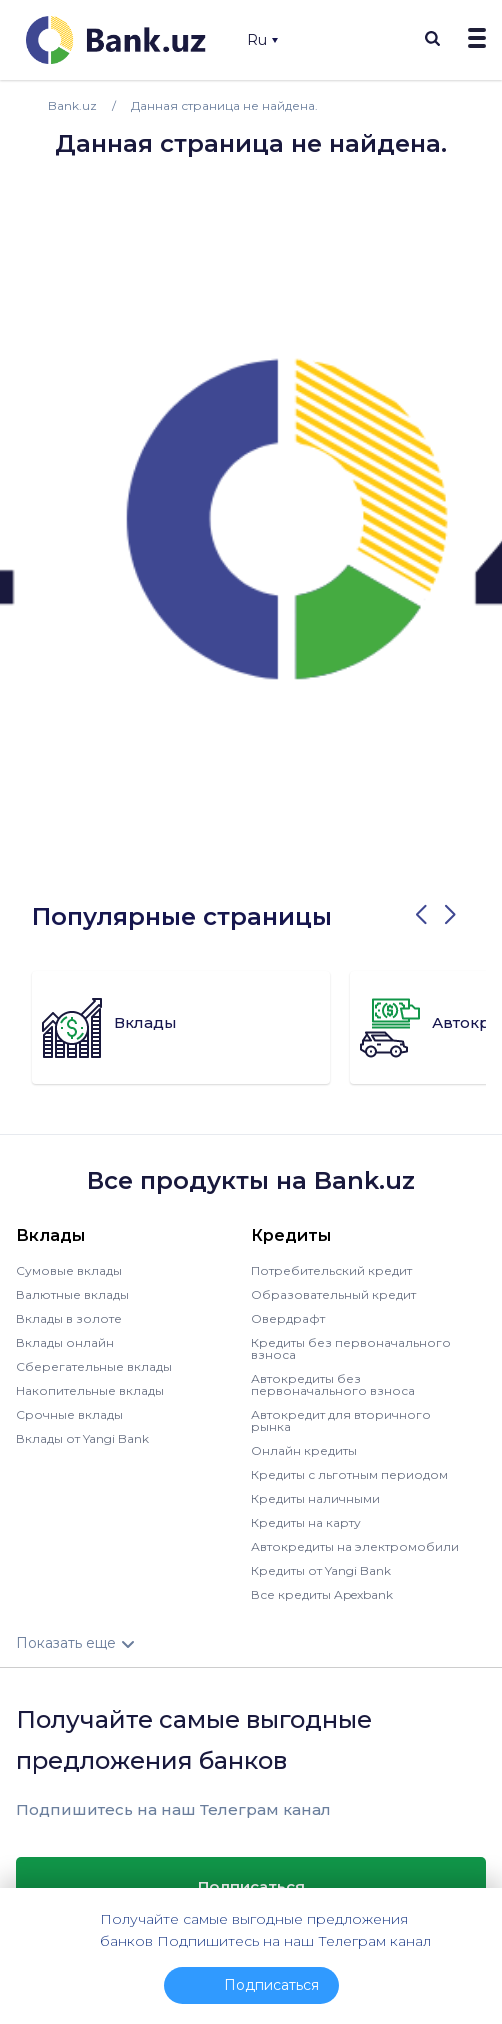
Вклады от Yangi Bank (82, 1438)
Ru (262, 40)
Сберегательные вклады (94, 1366)
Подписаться (251, 1886)
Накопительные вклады (90, 1390)
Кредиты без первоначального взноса (351, 1348)
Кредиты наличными (315, 1498)
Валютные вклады (72, 1294)
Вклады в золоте (69, 1318)
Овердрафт (288, 1318)
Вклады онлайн (65, 1342)
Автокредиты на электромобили (355, 1546)
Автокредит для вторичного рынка (341, 1420)
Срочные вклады (69, 1414)
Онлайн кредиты (304, 1450)
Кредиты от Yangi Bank (321, 1570)
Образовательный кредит (333, 1294)
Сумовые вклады (69, 1270)
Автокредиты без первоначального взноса (333, 1384)
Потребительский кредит (331, 1270)
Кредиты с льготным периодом (349, 1474)
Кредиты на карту (306, 1522)
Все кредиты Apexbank (322, 1594)
